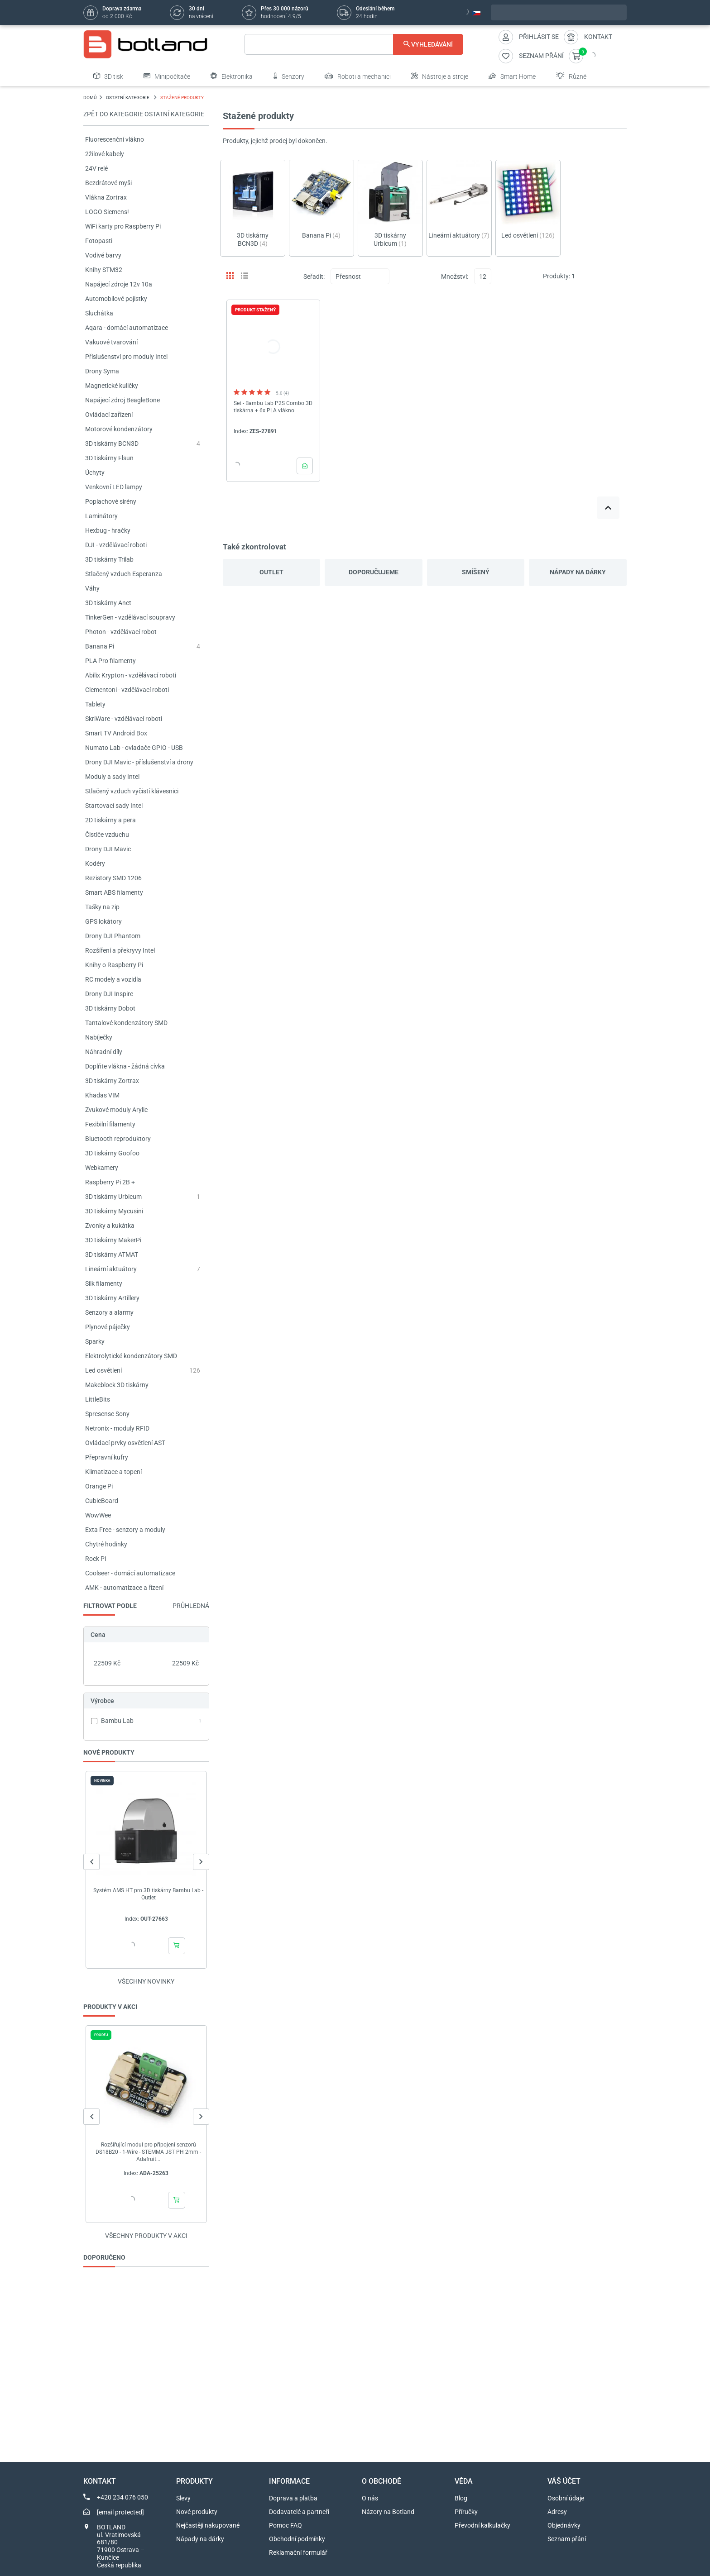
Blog (461, 2498)
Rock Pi (95, 1558)
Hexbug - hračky (107, 530)
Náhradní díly (103, 1051)
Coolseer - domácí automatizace (130, 1573)
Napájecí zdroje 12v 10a (118, 284)
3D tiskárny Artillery (112, 1298)
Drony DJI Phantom (112, 936)
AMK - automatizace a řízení (124, 1587)
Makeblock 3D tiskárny (117, 1384)
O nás (370, 2498)
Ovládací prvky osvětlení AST (125, 1442)
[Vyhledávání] (354, 44)
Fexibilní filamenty (110, 1124)
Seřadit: (314, 276)
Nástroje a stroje (439, 76)
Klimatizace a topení (113, 1471)
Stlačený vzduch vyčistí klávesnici (131, 791)
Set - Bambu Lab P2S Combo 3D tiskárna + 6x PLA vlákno (273, 407)
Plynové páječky (107, 1327)
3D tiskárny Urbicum (113, 1196)
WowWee (98, 1515)
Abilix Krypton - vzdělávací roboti (130, 675)
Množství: (454, 276)
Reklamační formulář (298, 2552)
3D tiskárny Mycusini (114, 1211)
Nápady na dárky (578, 572)
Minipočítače (167, 76)
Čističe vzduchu (107, 834)
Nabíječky (98, 1037)
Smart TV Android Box (116, 733)
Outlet (271, 572)
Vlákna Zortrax (106, 197)
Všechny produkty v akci (146, 2235)
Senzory (288, 76)
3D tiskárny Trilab (109, 559)
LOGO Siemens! (107, 211)
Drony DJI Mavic (108, 849)
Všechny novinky (146, 1981)
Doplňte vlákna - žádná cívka (125, 1066)
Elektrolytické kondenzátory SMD (131, 1356)
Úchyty (95, 472)
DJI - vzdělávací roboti (116, 545)
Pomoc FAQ (285, 2525)
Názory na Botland (388, 2511)
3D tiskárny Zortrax (112, 1080)
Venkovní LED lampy (113, 487)
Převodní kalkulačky (482, 2525)
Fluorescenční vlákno (114, 139)
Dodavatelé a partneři (299, 2511)
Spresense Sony (107, 1413)
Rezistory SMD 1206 (113, 878)
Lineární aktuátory (111, 1269)
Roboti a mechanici (358, 76)
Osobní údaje (565, 2498)
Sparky (95, 1341)
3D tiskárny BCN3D (112, 443)
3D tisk (108, 76)
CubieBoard (101, 1500)
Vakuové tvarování (111, 342)
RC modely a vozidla (113, 979)
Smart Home (512, 76)
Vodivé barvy (103, 255)
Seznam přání (566, 2539)
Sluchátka (99, 313)
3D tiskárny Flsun (109, 458)
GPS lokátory (103, 921)
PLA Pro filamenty (110, 660)
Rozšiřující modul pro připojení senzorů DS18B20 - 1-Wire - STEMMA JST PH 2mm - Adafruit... (148, 2152)
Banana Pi (99, 646)
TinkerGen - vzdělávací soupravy (130, 617)
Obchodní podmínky (297, 2539)
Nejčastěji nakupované (208, 2525)
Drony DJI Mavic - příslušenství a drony (139, 762)
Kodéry (95, 863)
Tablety (95, 704)
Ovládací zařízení (109, 414)
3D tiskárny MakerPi (113, 1240)
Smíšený (475, 572)
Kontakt (598, 36)
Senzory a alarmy (109, 1312)
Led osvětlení (103, 1370)
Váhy (92, 588)
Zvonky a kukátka (109, 1225)
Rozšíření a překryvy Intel (120, 950)
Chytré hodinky (106, 1544)
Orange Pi (99, 1486)
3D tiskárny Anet (108, 602)
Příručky (466, 2511)
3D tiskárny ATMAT (111, 1254)
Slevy (183, 2498)
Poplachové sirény (110, 501)
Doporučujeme (373, 572)
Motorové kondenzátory (119, 429)
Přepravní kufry (106, 1457)
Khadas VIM (102, 1095)
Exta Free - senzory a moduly (125, 1529)
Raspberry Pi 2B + (110, 1182)
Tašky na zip (102, 907)
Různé (571, 76)
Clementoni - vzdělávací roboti (127, 689)
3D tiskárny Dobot (110, 1008)
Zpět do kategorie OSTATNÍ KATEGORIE (143, 114)
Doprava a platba (293, 2498)
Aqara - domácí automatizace (126, 327)
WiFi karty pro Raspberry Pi (123, 226)
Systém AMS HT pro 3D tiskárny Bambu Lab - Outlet (148, 1894)
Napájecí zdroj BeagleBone (122, 400)
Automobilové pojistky (116, 298)
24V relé (96, 168)
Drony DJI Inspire (109, 993)
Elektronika (232, 76)
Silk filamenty (103, 1283)
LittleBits (97, 1399)
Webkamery (101, 1167)
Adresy (557, 2511)
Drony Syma (102, 371)
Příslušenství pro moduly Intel (126, 356)
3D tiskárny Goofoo (112, 1153)
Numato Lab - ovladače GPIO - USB (134, 747)
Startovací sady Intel (114, 805)
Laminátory (101, 516)
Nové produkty (196, 2511)
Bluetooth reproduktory (118, 1138)
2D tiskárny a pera (110, 820)
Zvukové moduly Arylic (116, 1109)
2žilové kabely (104, 153)
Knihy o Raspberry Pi (114, 964)
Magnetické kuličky (111, 385)
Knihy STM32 (103, 269)
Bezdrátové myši (108, 182)
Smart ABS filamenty (114, 892)
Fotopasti (98, 240)
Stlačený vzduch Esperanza (123, 573)
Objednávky (563, 2525)
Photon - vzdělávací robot (121, 631)
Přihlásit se (539, 36)
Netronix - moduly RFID (117, 1428)
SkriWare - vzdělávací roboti (123, 718)
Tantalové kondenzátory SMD (126, 1022)
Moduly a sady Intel (112, 776)
